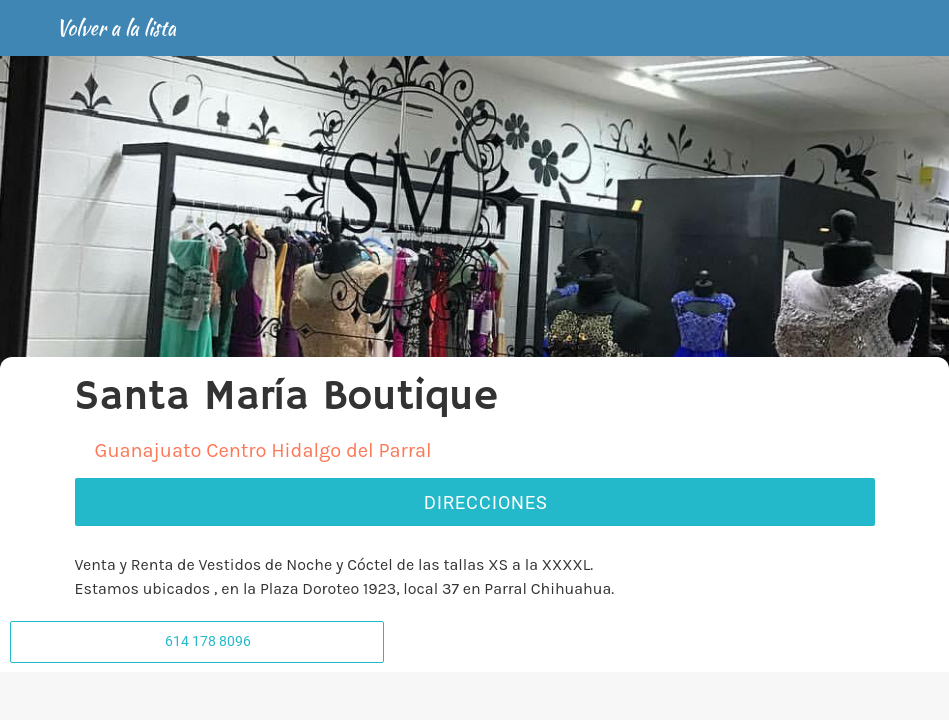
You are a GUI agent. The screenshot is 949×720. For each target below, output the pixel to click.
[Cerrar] (28, 28)
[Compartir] (474, 696)
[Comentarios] (169, 696)
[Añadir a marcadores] (780, 696)
